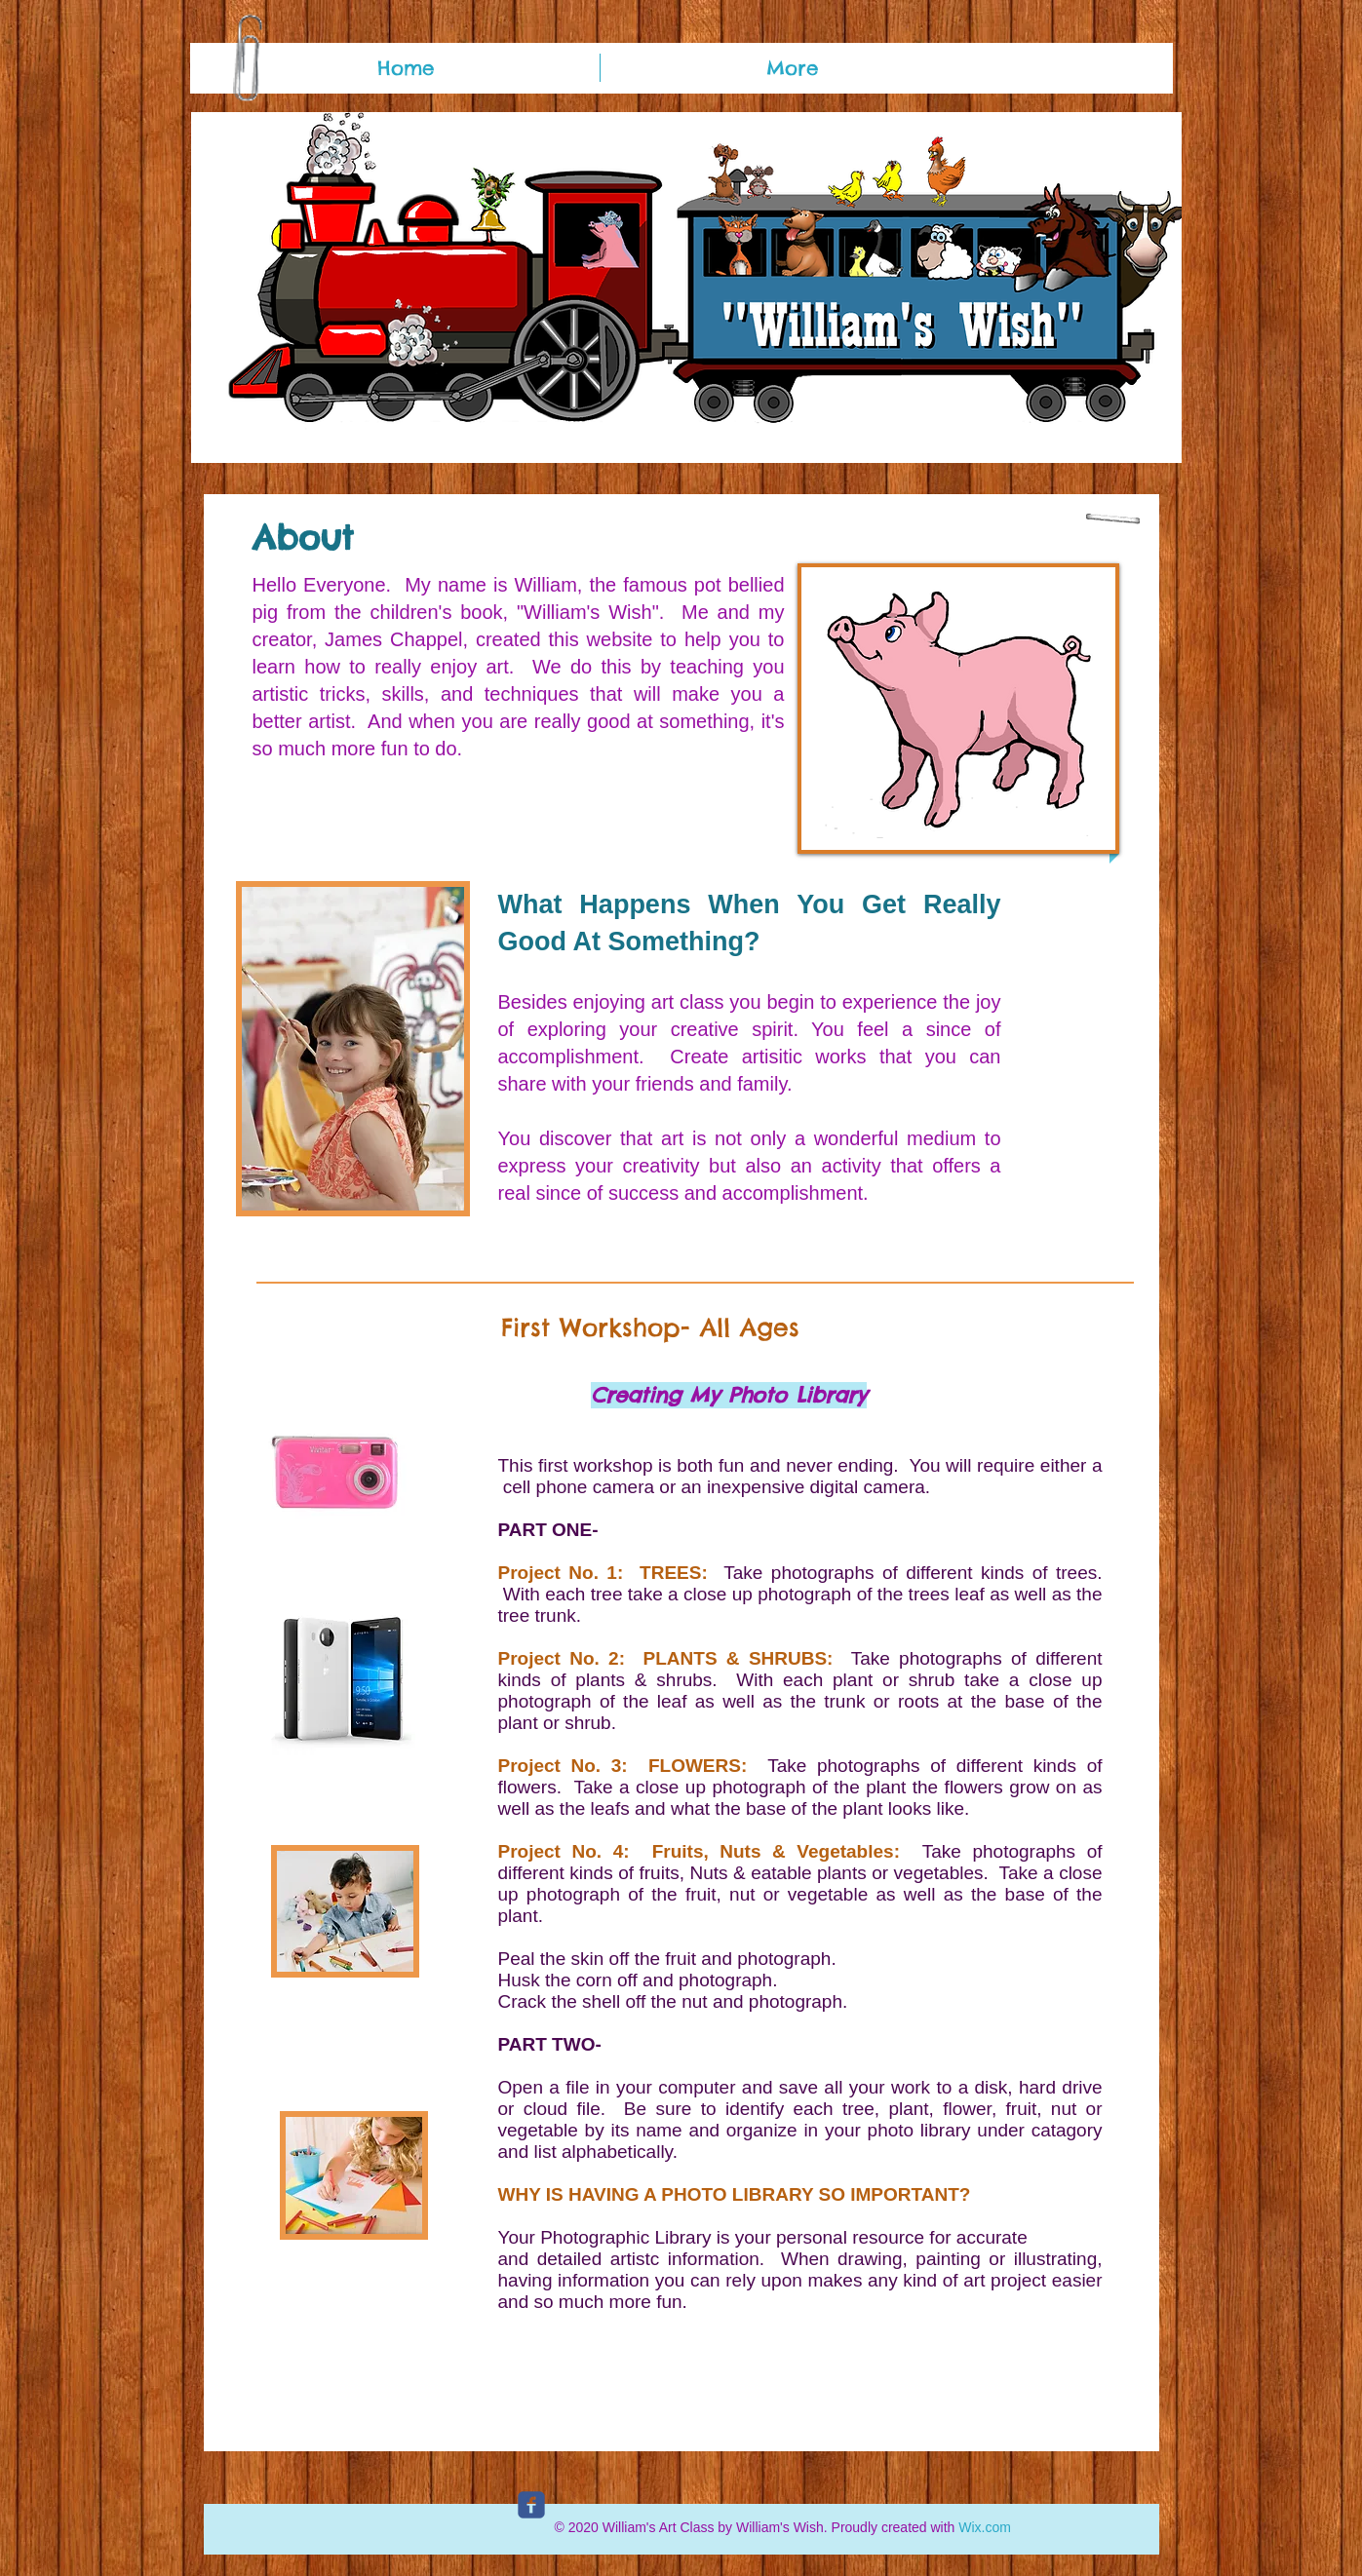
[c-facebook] (531, 2504)
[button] (686, 287)
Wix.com (984, 2527)
